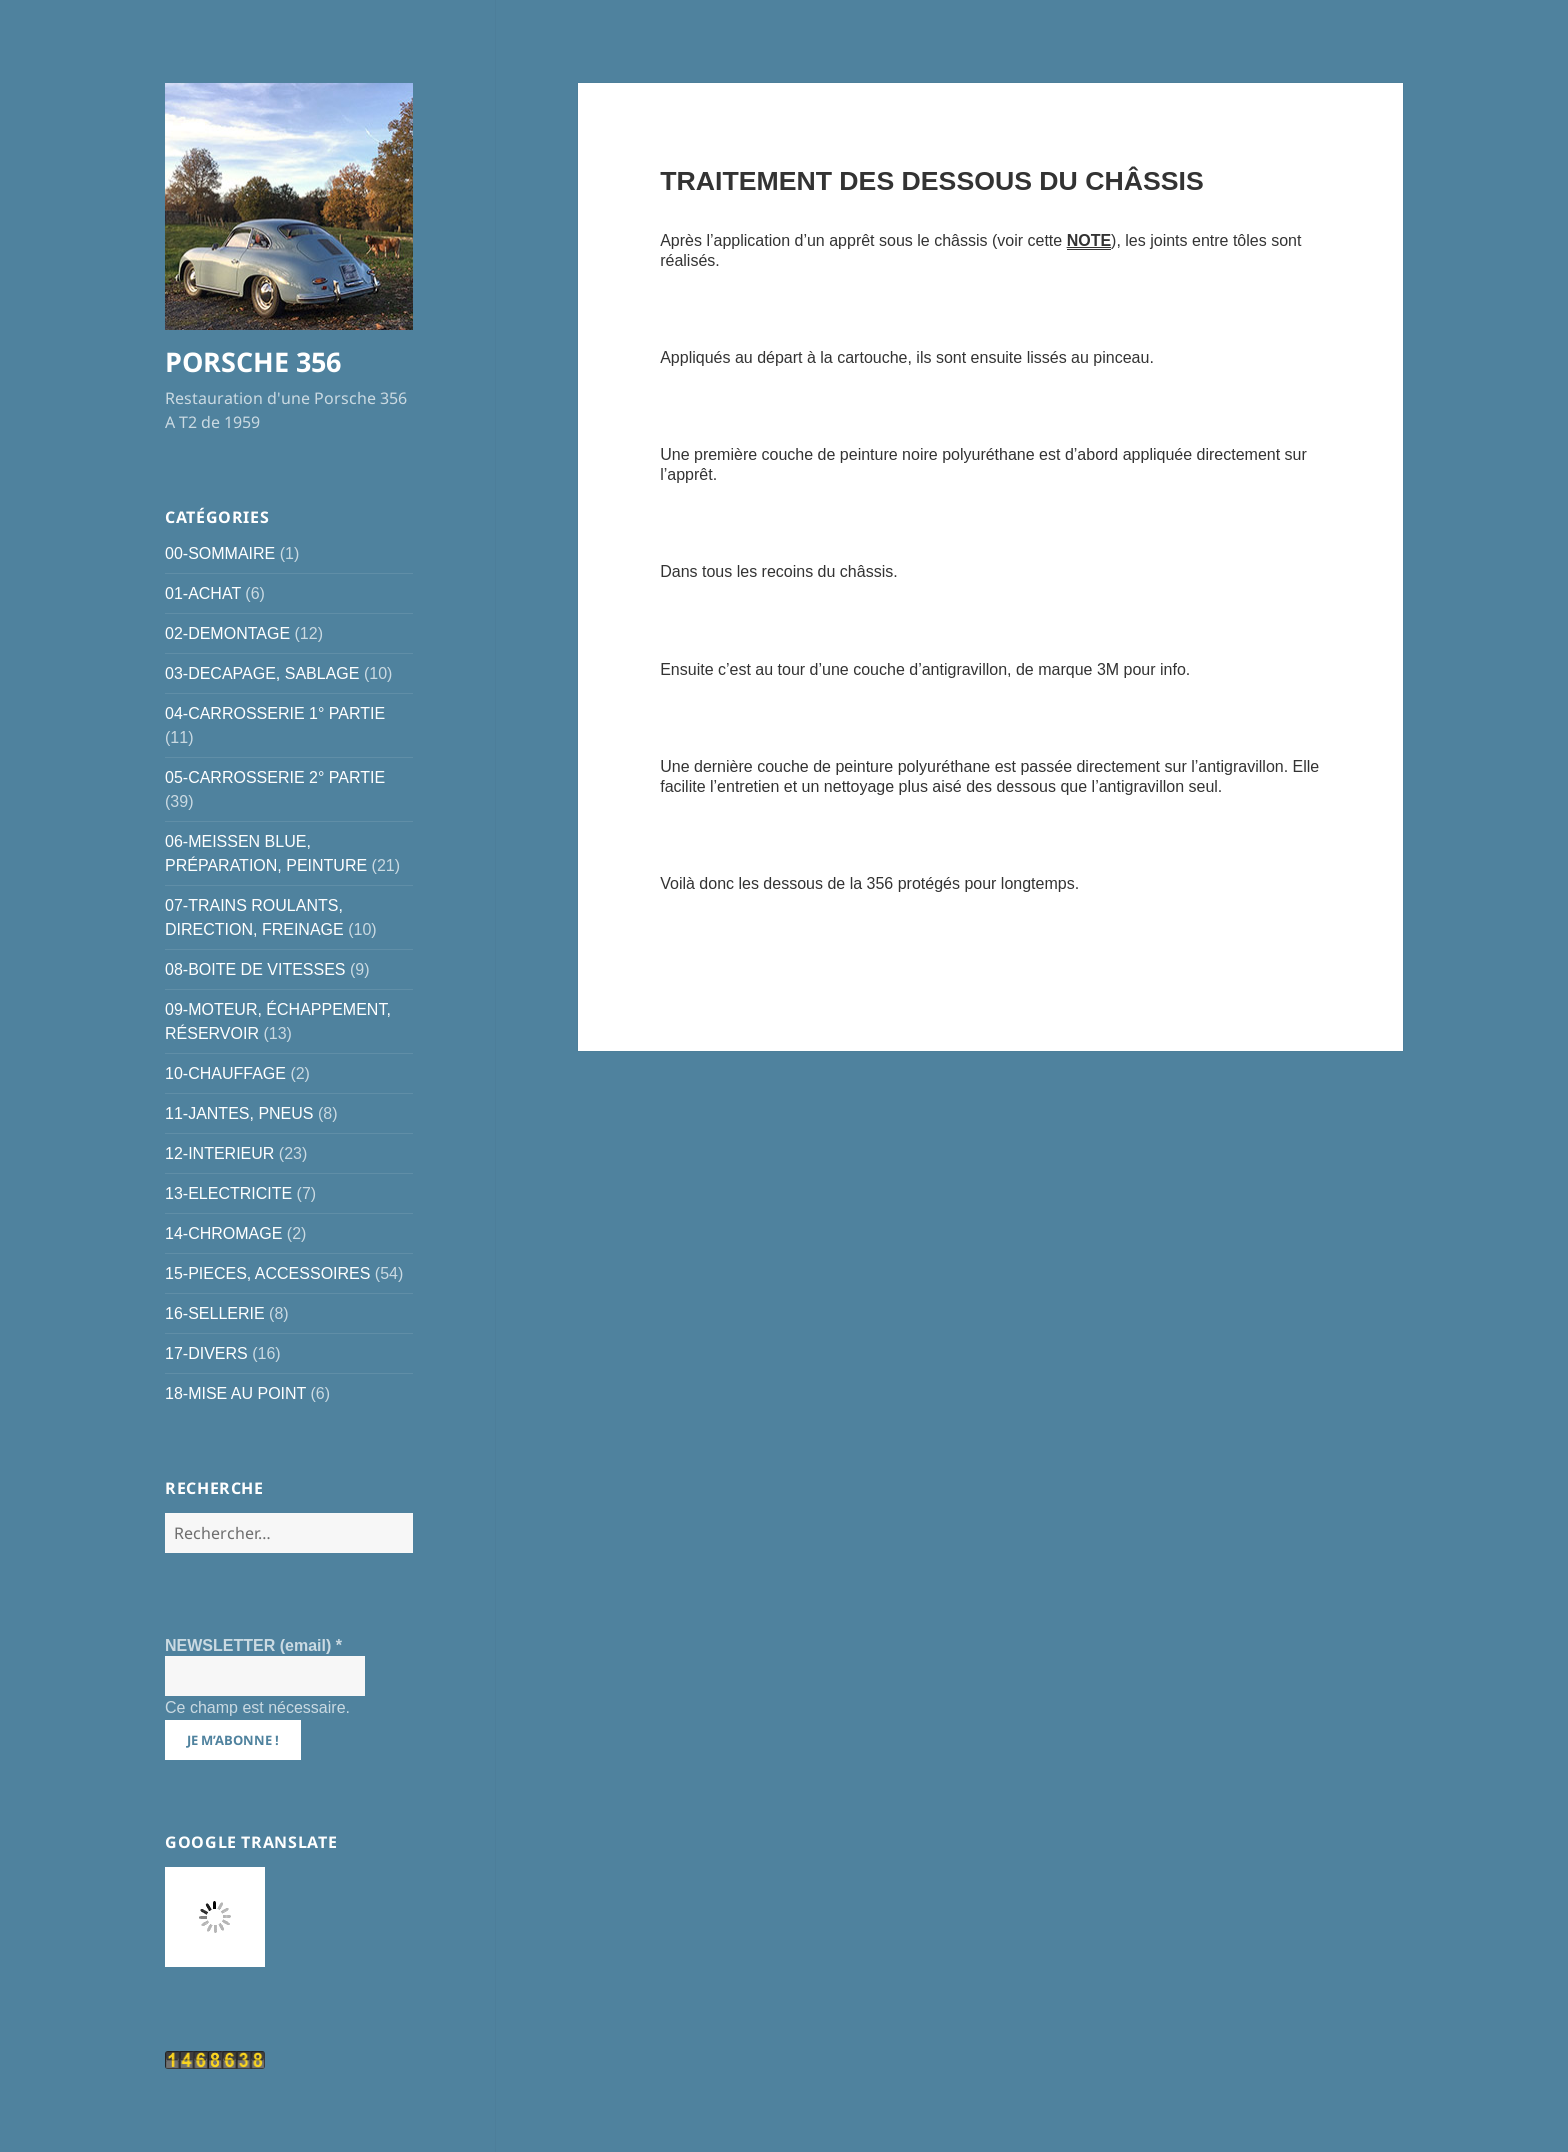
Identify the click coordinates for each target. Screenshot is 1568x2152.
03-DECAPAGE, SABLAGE (262, 673)
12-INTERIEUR (219, 1153)
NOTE (1089, 240)
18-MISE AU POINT (235, 1393)
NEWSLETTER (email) (253, 1645)
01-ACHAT (203, 593)
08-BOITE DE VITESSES (255, 969)
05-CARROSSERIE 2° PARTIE (275, 777)
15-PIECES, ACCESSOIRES (267, 1273)
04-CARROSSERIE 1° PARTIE (275, 713)
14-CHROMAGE (223, 1233)
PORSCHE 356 (253, 361)
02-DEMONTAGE (227, 633)
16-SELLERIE (215, 1313)
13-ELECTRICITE (228, 1193)
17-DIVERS (206, 1353)
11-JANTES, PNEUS (239, 1113)
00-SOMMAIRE (220, 553)
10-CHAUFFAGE (225, 1073)
